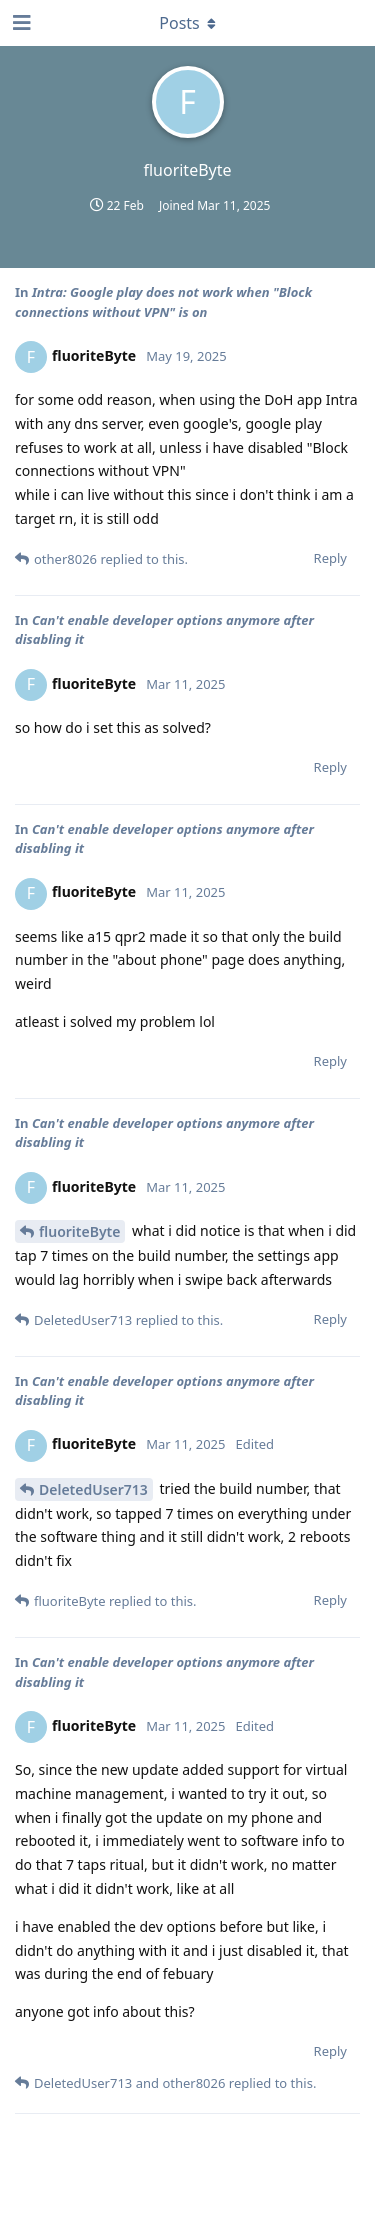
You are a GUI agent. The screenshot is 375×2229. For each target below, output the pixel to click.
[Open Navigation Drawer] (20, 23)
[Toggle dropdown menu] (188, 23)
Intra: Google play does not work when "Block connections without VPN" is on (163, 302)
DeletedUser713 (93, 1489)
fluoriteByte (79, 1231)
